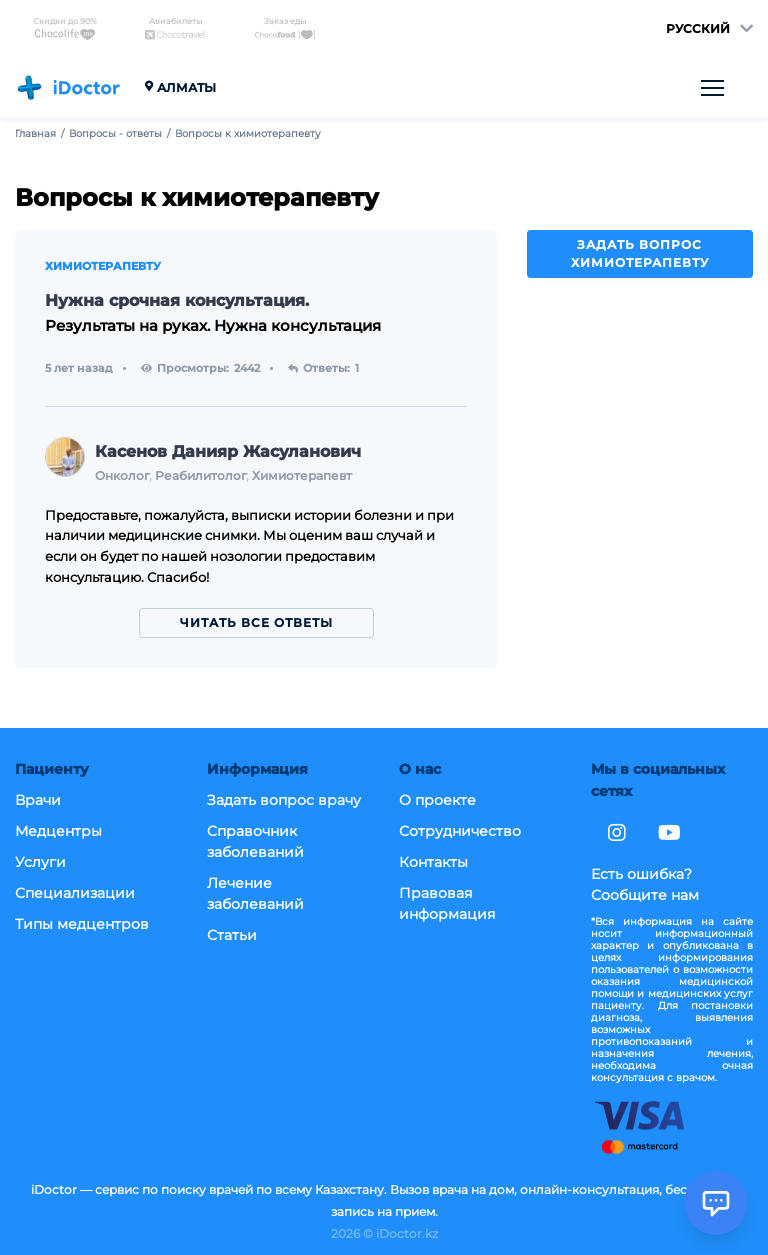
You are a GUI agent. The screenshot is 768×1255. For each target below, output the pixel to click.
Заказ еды (285, 28)
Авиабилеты (175, 28)
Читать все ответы (256, 622)
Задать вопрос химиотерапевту (640, 253)
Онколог (122, 475)
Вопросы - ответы (115, 134)
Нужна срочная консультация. (177, 300)
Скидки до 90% (65, 28)
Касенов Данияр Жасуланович (228, 451)
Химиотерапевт (302, 475)
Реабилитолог (200, 475)
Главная (35, 134)
